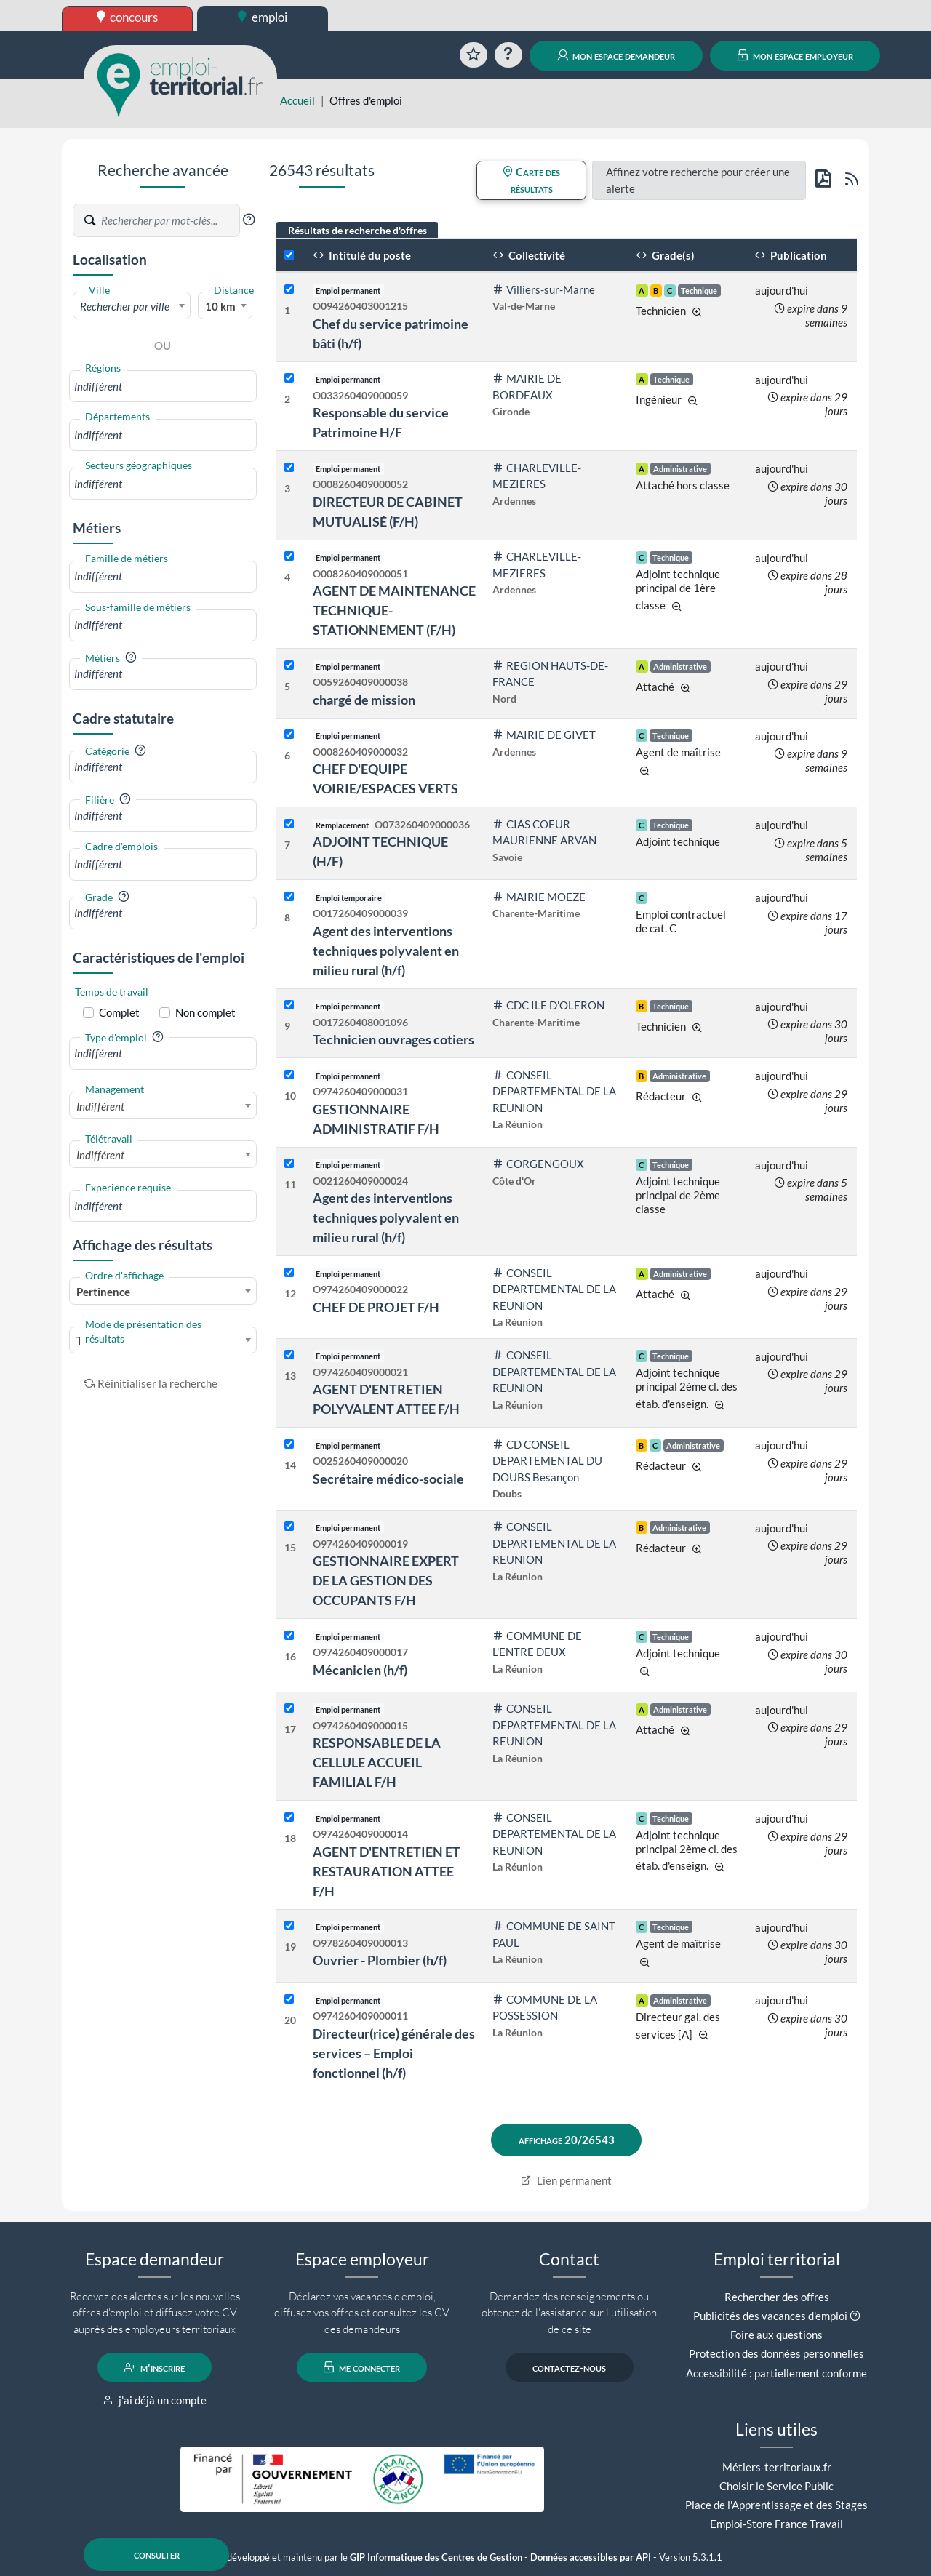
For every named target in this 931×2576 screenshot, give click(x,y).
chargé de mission (364, 700)
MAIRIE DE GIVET (544, 734)
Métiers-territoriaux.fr (776, 2466)
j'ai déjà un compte (155, 2400)
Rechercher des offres (776, 2296)
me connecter (362, 2367)
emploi (262, 17)
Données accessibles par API (590, 2557)
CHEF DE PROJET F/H (376, 1307)
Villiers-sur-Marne (543, 289)
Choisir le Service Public (776, 2485)
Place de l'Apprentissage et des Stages (776, 2504)
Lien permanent (566, 2180)
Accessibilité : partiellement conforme (776, 2373)
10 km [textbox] (220, 306)
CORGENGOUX (538, 1163)
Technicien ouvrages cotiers (393, 1039)
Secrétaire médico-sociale (388, 1479)
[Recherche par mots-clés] (169, 220)
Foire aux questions (776, 2334)
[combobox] (131, 305)
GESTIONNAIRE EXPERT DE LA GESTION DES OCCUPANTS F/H (386, 1580)
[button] (248, 220)
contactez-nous (569, 2367)
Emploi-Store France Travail (776, 2523)
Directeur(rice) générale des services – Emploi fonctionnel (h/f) (394, 2053)
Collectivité (528, 255)
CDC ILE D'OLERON (548, 1005)
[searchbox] (163, 386)
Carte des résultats (531, 180)
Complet (119, 1012)
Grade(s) (665, 255)
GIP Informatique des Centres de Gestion (436, 2557)
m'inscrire (154, 2367)
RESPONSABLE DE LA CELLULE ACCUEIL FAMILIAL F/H (377, 1762)
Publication (790, 255)
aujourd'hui (781, 290)
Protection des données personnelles (776, 2353)
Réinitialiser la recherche (150, 1383)
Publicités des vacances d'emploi (770, 2315)
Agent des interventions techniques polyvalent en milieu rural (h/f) (386, 950)
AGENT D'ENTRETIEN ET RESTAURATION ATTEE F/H (386, 1871)
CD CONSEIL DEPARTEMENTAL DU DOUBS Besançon (547, 1461)
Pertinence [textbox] (103, 1291)
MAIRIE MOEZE (539, 896)
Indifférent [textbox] (100, 1106)
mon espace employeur (795, 55)
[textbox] (131, 306)
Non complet (205, 1012)
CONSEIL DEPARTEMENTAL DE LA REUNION (554, 1091)
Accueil (297, 100)
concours (128, 17)
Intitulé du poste (362, 255)
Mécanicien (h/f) (360, 1670)
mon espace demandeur (616, 55)
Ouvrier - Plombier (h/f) (380, 1960)
